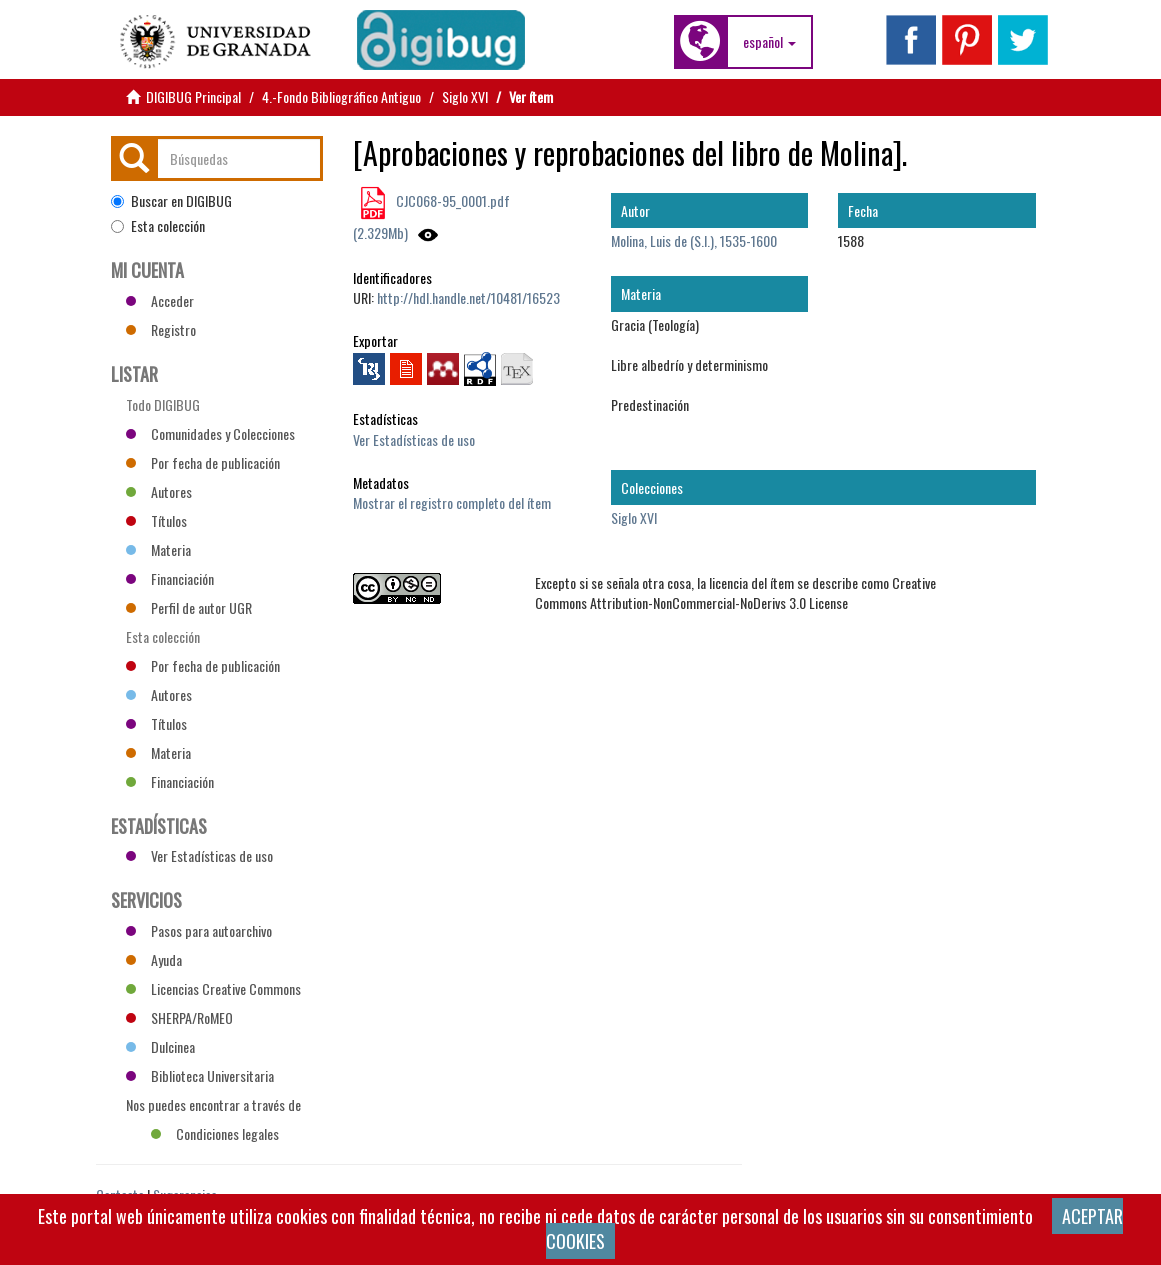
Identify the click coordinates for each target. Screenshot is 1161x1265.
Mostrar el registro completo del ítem (452, 502)
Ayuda (154, 959)
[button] (769, 42)
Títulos (156, 520)
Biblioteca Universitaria (200, 1075)
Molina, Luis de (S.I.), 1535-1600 (694, 240)
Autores (159, 491)
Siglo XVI (465, 96)
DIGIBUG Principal (193, 96)
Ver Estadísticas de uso (414, 439)
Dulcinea (160, 1046)
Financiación (170, 578)
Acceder (160, 300)
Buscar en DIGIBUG (171, 201)
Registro (161, 329)
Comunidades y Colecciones (210, 433)
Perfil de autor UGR (189, 607)
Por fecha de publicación (203, 462)
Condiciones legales (215, 1133)
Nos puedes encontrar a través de (213, 1107)
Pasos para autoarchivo (199, 930)
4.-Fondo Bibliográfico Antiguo (341, 96)
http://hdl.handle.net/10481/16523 (468, 297)
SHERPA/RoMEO (179, 1017)
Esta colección (158, 226)
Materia (158, 549)
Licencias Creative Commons (213, 988)
